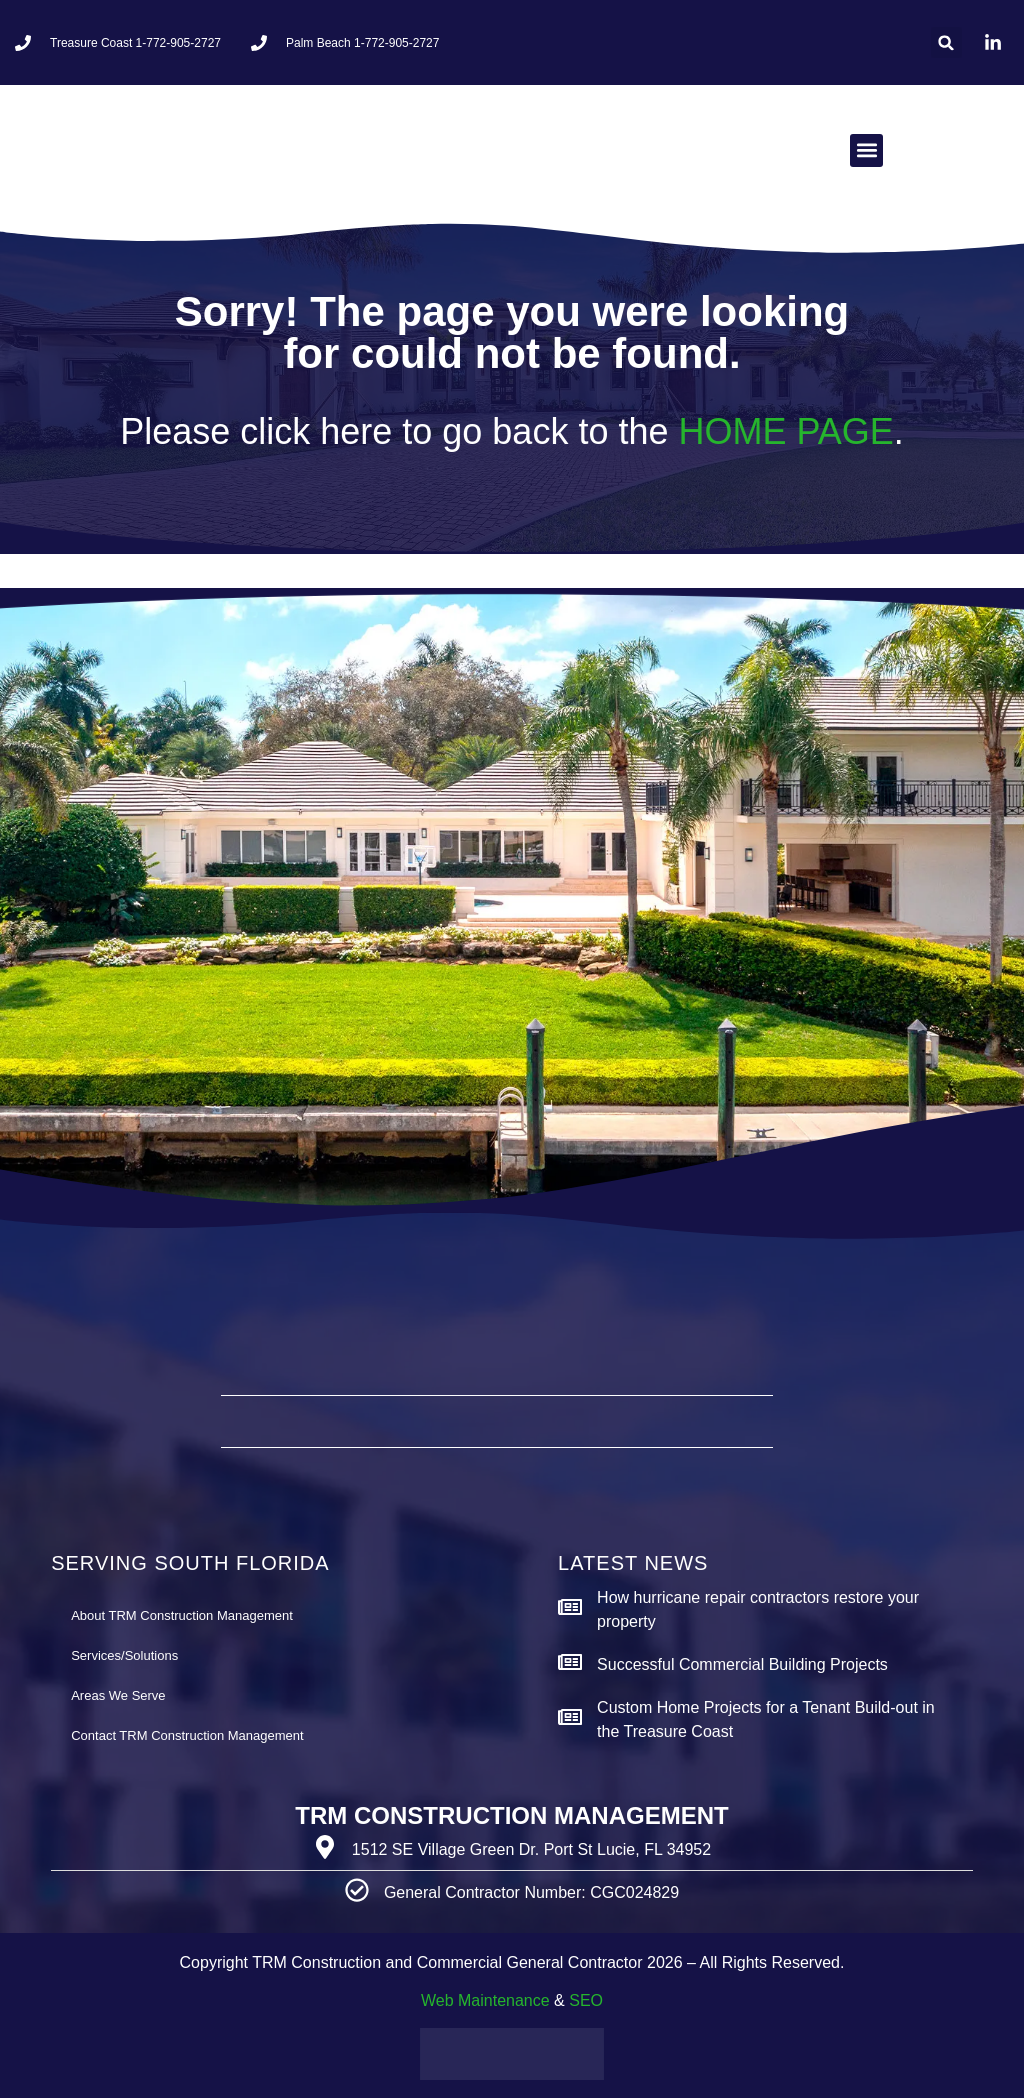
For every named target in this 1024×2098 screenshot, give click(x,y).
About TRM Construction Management (182, 1615)
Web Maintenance (485, 2000)
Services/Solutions (124, 1655)
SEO (586, 2000)
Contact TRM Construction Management (187, 1735)
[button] (946, 42)
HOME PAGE (785, 431)
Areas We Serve (118, 1695)
